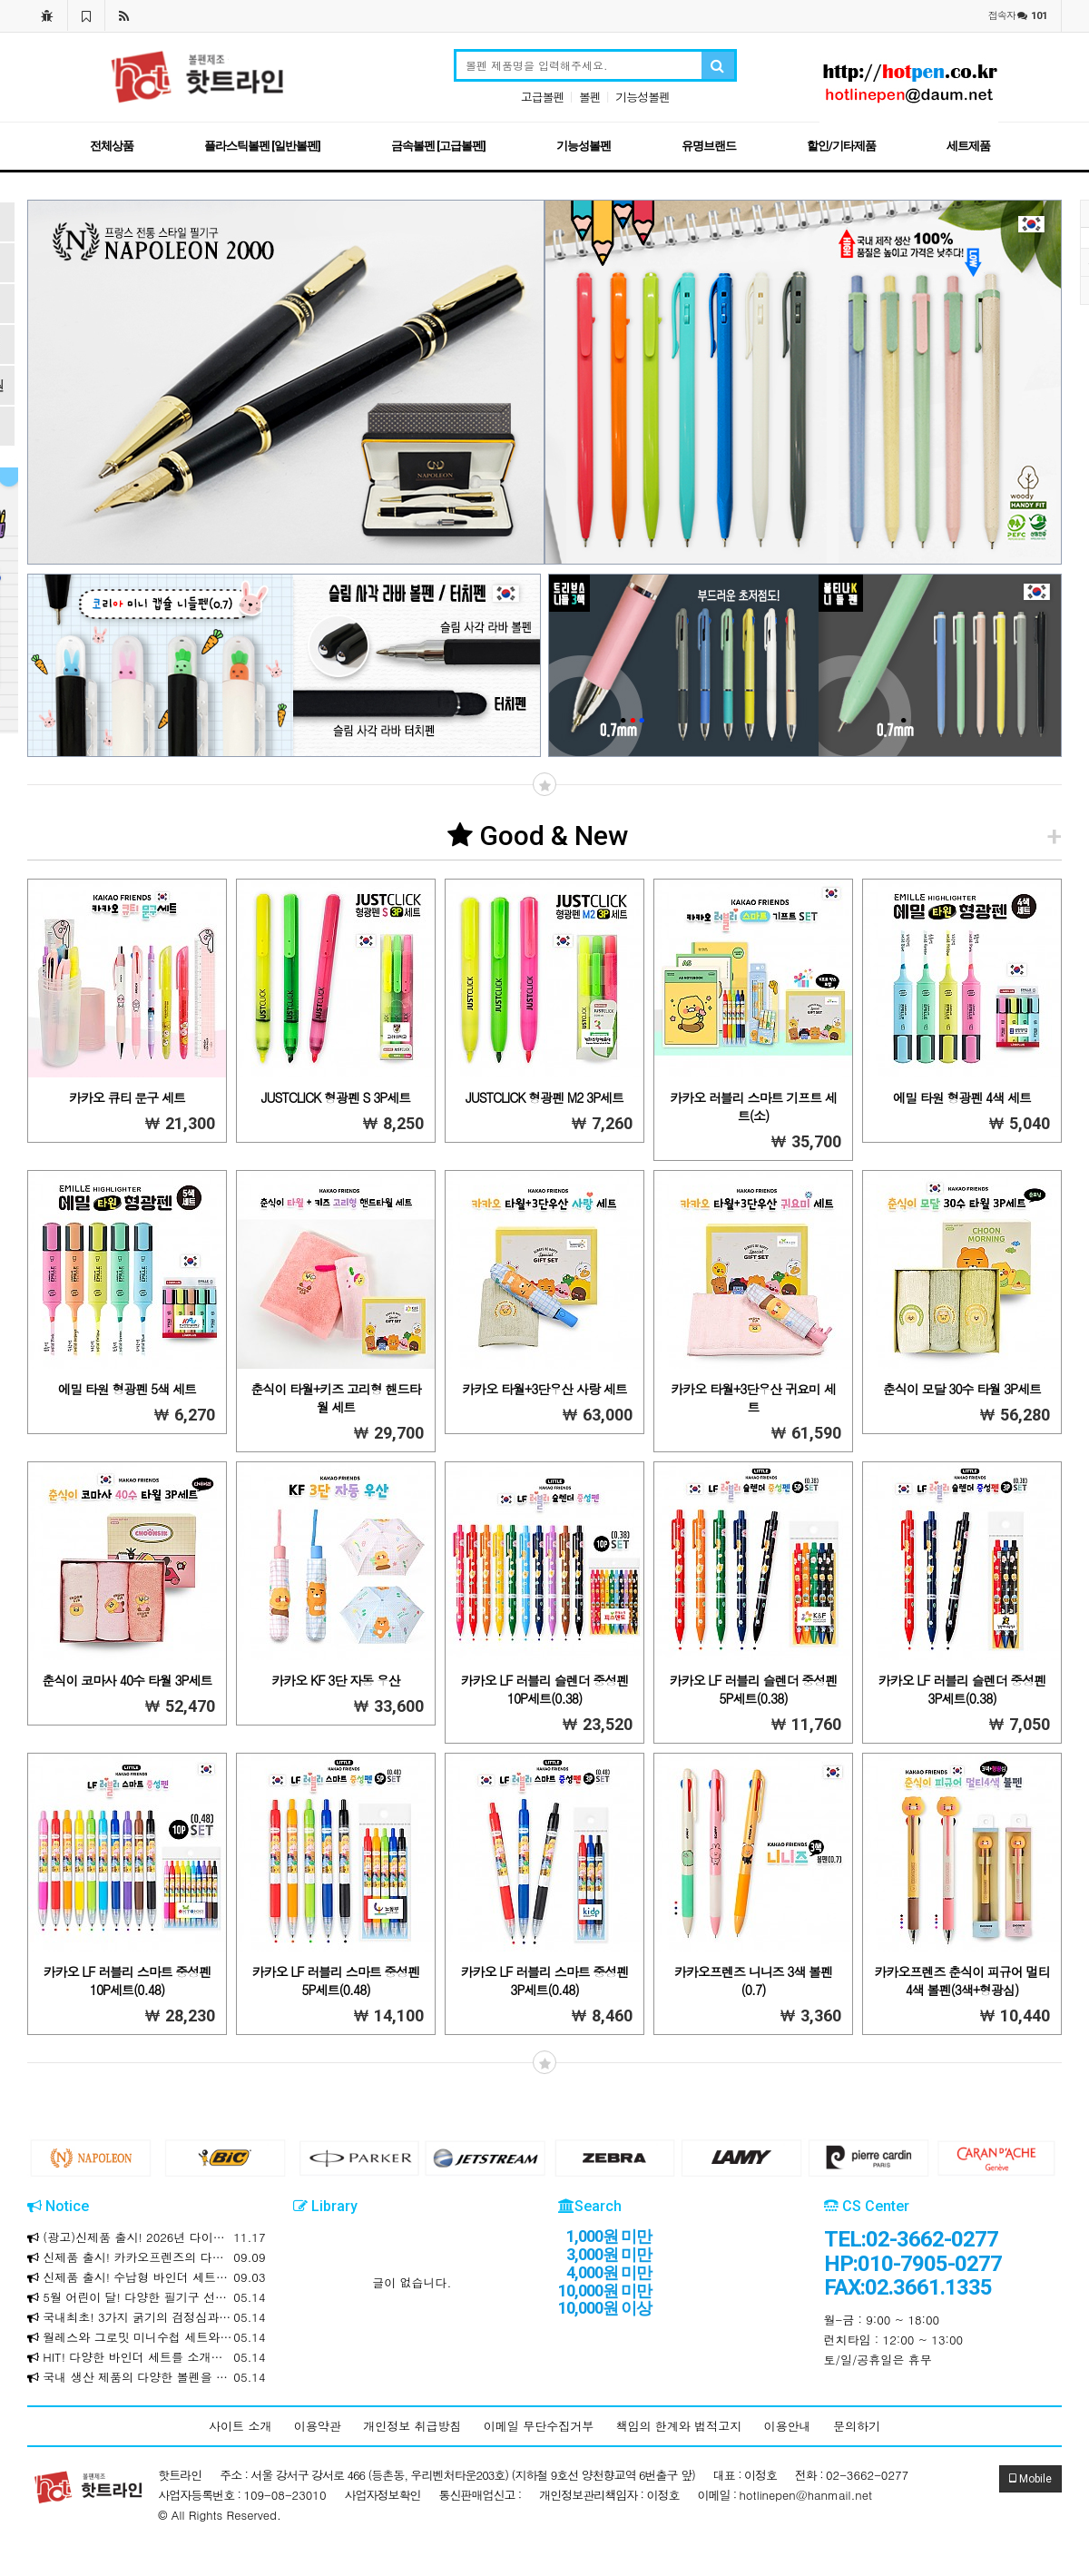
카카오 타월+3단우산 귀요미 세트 (753, 1398)
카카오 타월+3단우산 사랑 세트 (544, 1389)
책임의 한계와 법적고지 (679, 2425)
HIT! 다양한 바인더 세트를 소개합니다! (146, 2357)
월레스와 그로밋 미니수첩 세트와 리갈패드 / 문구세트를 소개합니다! (146, 2337)
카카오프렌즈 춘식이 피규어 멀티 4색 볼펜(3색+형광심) (961, 1980)
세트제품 (968, 145)
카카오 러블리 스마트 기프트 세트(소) (753, 1106)
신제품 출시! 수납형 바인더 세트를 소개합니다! (146, 2277)
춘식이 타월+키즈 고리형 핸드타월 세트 (335, 1398)
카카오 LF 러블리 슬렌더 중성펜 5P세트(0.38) (754, 1689)
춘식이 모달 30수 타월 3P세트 (962, 1389)
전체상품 (111, 145)
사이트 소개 (240, 2425)
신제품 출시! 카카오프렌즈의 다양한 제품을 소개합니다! (146, 2257)
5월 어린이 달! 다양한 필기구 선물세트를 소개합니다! (146, 2297)
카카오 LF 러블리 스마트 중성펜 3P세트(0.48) (545, 1980)
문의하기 (856, 2425)
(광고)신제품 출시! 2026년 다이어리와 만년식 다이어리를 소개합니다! (146, 2237)
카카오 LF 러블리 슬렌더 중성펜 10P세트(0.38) (545, 1689)
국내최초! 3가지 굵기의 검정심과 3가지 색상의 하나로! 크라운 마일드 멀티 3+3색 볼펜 (146, 2317)
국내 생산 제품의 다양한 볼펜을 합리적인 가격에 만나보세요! (146, 2377)
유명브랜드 (709, 145)
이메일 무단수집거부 (539, 2425)
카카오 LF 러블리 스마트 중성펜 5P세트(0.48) (336, 1980)
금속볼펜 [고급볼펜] (438, 145)
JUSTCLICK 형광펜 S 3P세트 (336, 1097)
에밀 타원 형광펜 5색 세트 (127, 1389)
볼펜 (590, 96)
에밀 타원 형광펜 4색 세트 (962, 1097)
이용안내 (787, 2425)
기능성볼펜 (642, 96)
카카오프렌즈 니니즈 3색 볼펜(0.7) (753, 1980)
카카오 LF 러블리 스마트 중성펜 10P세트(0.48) (127, 1980)
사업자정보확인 (383, 2494)
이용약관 (317, 2425)
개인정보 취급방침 (412, 2425)
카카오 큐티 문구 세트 (127, 1097)
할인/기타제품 (841, 145)
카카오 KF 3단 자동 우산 (335, 1680)
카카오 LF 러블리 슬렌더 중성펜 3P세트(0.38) (962, 1689)
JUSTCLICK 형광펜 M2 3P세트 (544, 1097)
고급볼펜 (542, 96)
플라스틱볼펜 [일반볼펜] (262, 145)
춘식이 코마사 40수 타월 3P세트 (126, 1680)
